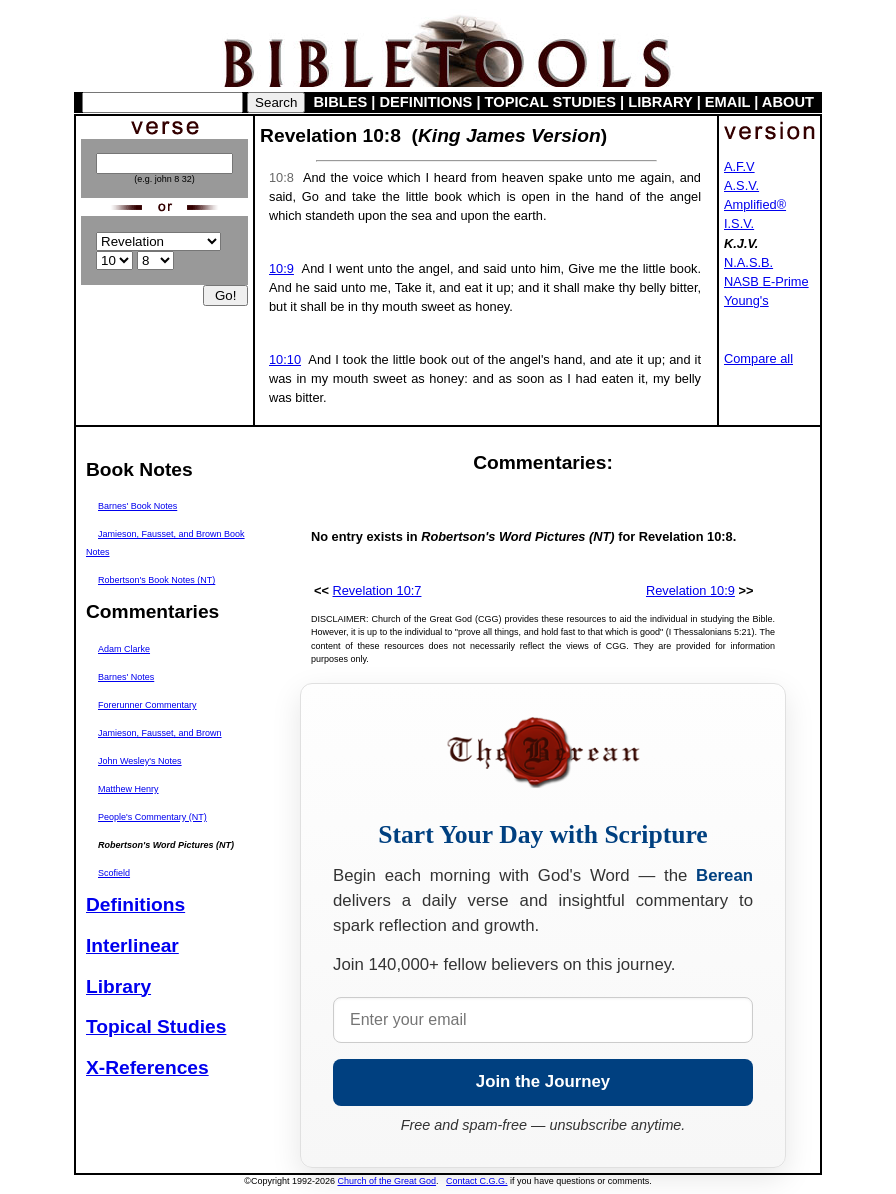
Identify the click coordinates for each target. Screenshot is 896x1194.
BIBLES (341, 102)
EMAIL (727, 102)
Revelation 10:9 (690, 590)
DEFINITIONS (426, 102)
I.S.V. (739, 223)
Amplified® (755, 204)
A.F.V (739, 166)
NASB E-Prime (766, 281)
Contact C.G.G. (477, 1181)
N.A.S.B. (748, 262)
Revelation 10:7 (377, 590)
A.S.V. (741, 185)
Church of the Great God (387, 1181)
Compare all (758, 358)
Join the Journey (543, 1081)
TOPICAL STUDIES (550, 102)
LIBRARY (660, 102)
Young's (746, 300)
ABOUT (788, 102)
